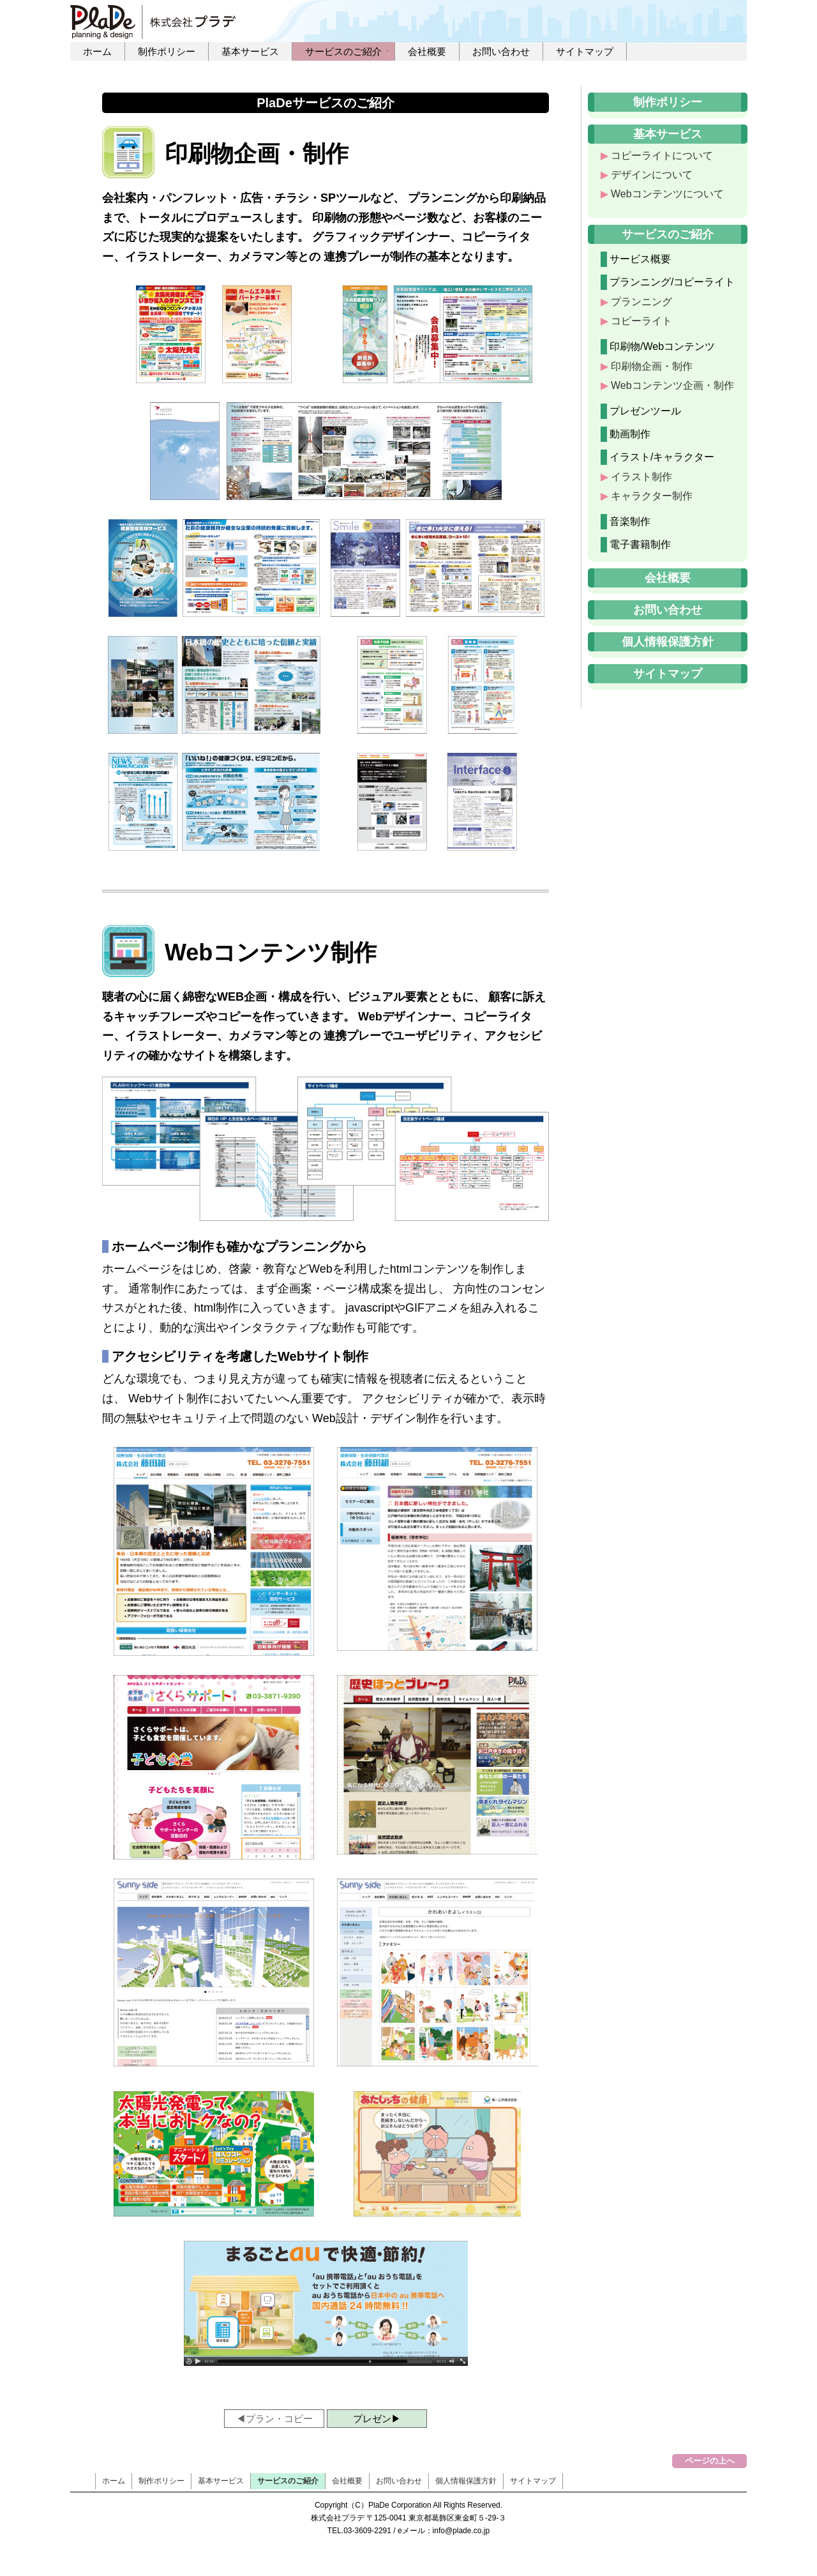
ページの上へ (710, 2461)
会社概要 (427, 51)
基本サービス (250, 51)
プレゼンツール (645, 410)
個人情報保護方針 (668, 641)
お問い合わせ (501, 51)
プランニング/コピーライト (672, 282)
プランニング (641, 301)
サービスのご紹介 (343, 51)
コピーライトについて (662, 155)
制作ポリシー (166, 51)
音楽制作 (630, 521)
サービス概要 (640, 259)
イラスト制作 (641, 476)
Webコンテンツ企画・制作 (672, 385)
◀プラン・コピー (274, 2418)
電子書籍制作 (640, 544)
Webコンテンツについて (667, 193)
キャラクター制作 (652, 495)
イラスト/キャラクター (662, 456)
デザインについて (652, 174)
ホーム (97, 51)
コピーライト (641, 320)
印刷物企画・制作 (652, 366)
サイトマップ (584, 51)
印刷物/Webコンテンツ (662, 346)
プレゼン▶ (377, 2418)
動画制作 (630, 433)
